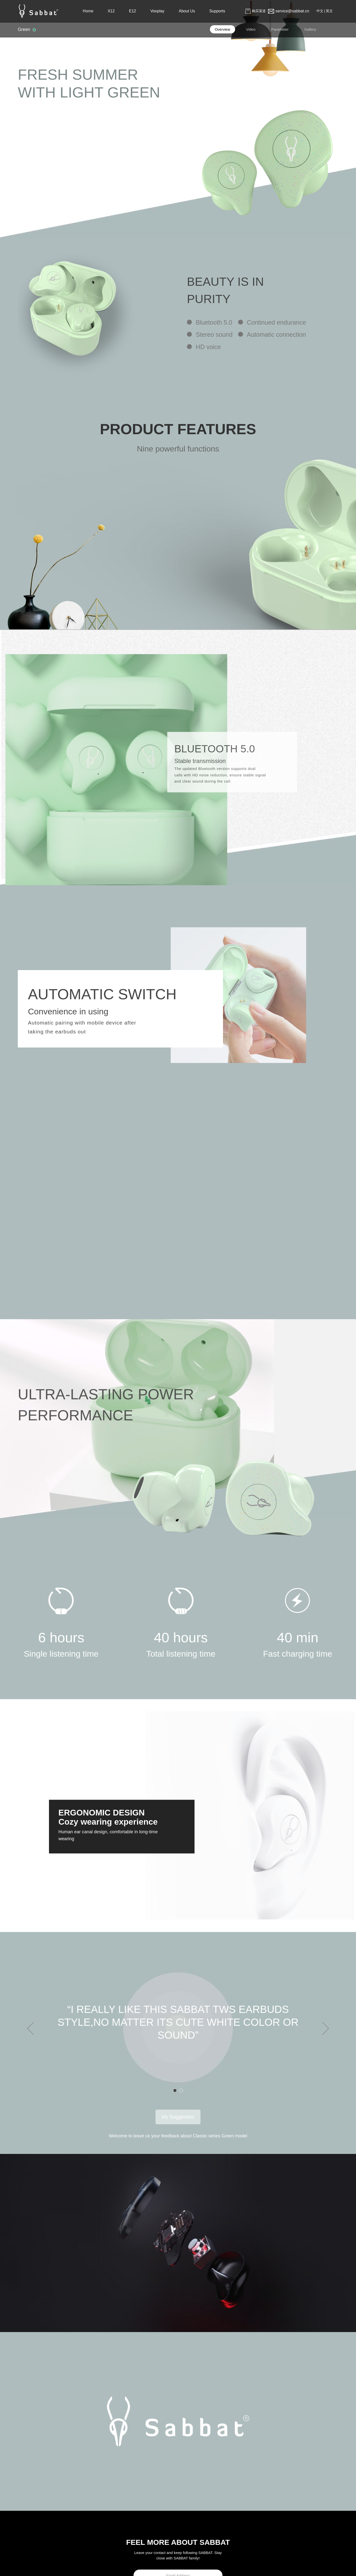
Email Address (178, 2471)
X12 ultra (189, 2539)
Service (284, 2539)
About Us (187, 11)
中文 (319, 11)
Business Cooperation (295, 2531)
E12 (132, 11)
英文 (329, 11)
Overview (222, 29)
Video (250, 29)
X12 (111, 11)
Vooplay (157, 11)
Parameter (280, 29)
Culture (235, 2539)
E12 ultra (189, 2546)
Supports (217, 11)
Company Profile (243, 2531)
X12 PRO (189, 2531)
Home (88, 11)
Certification (239, 2554)
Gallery (310, 29)
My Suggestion (178, 2012)
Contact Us (238, 2546)
